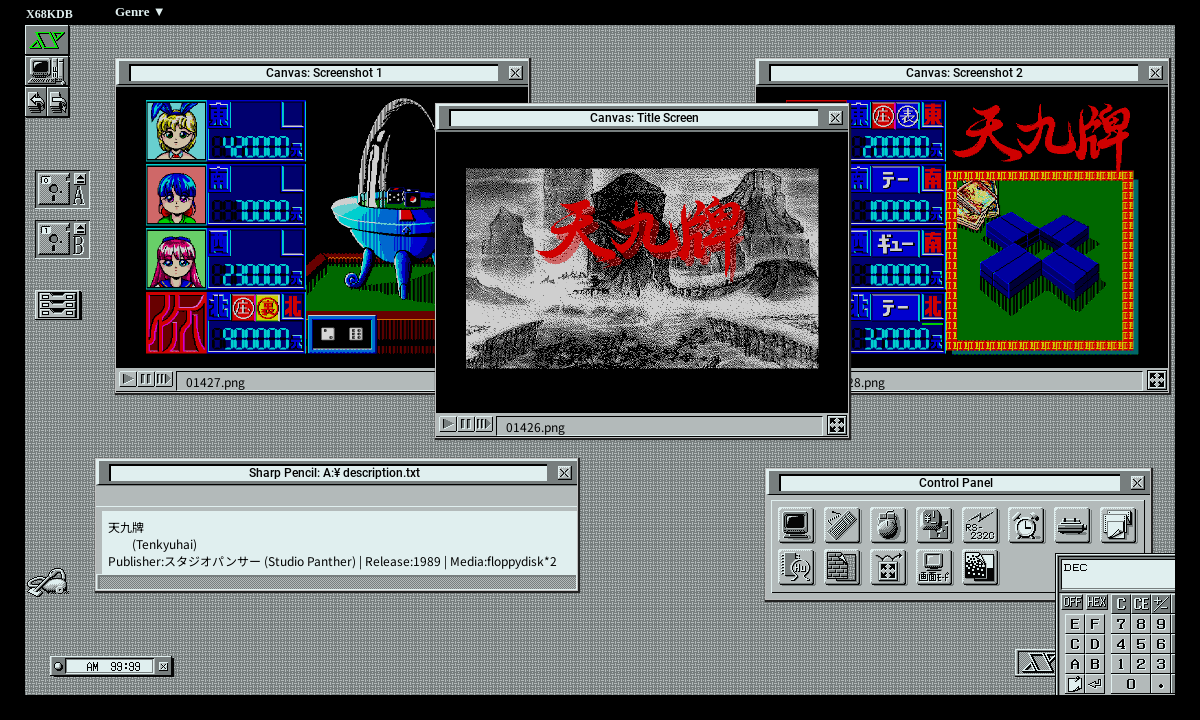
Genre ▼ (140, 11)
